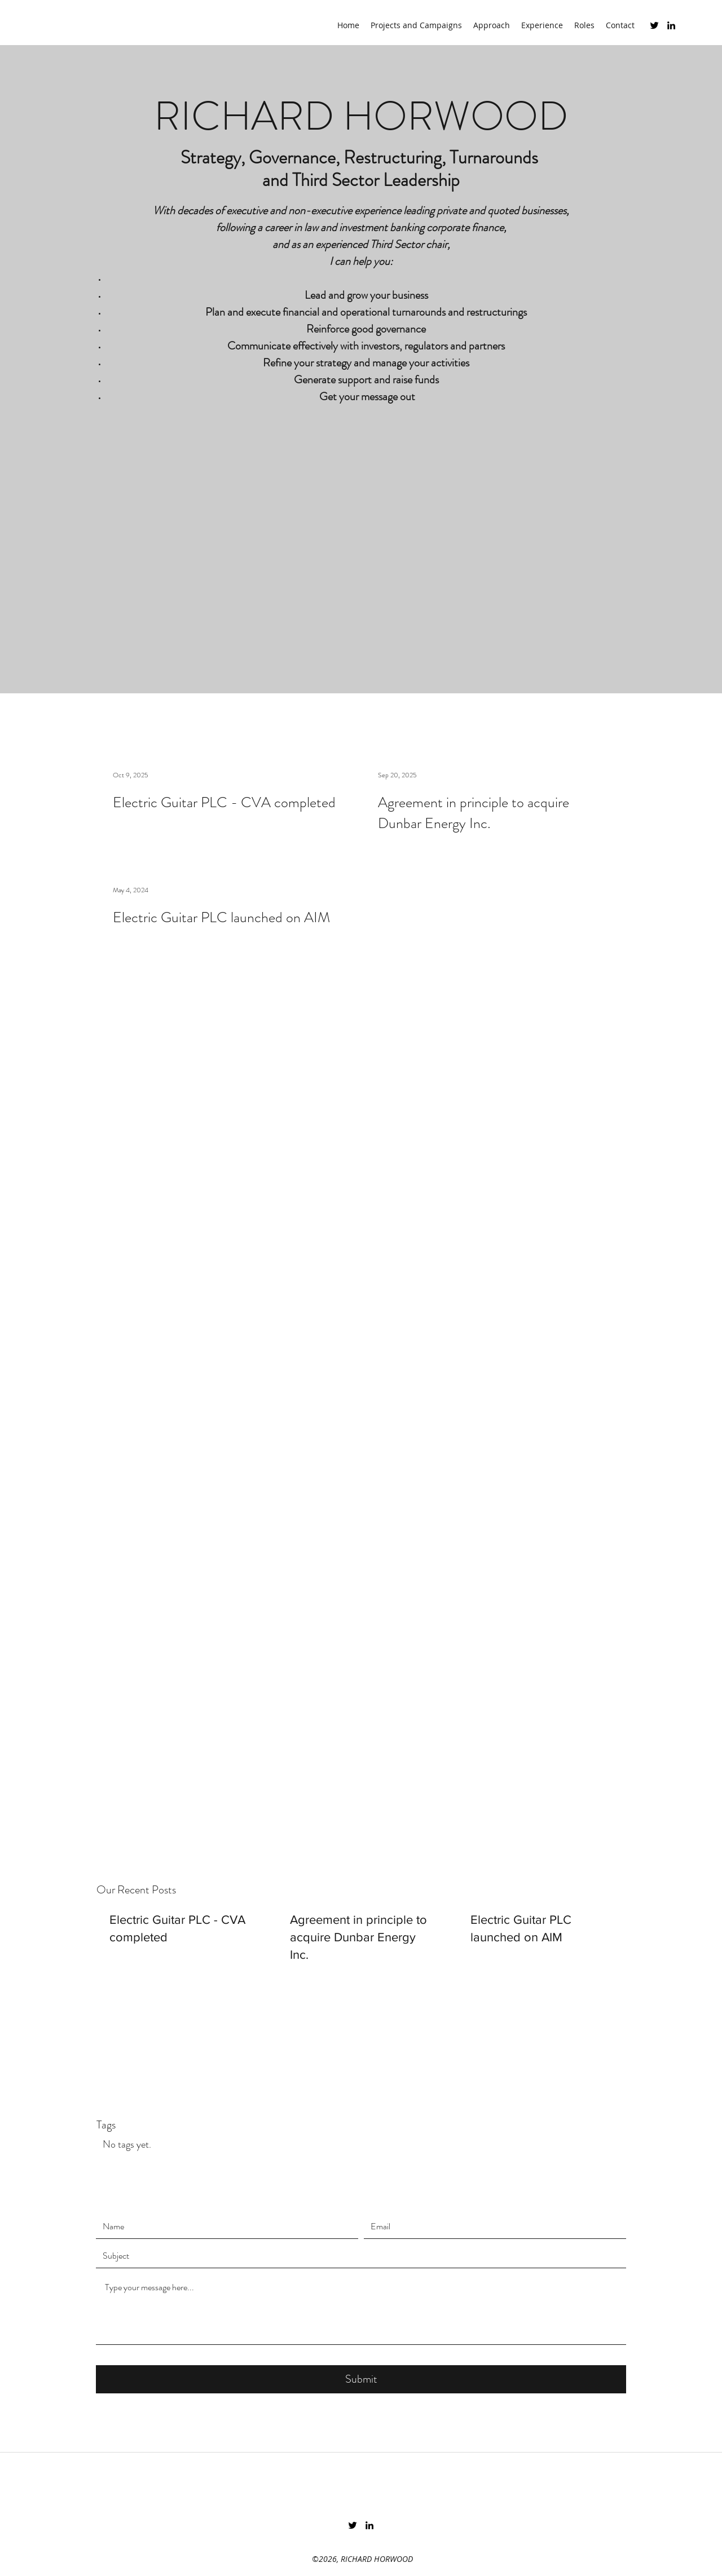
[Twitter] (654, 25)
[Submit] (361, 2379)
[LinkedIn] (671, 25)
